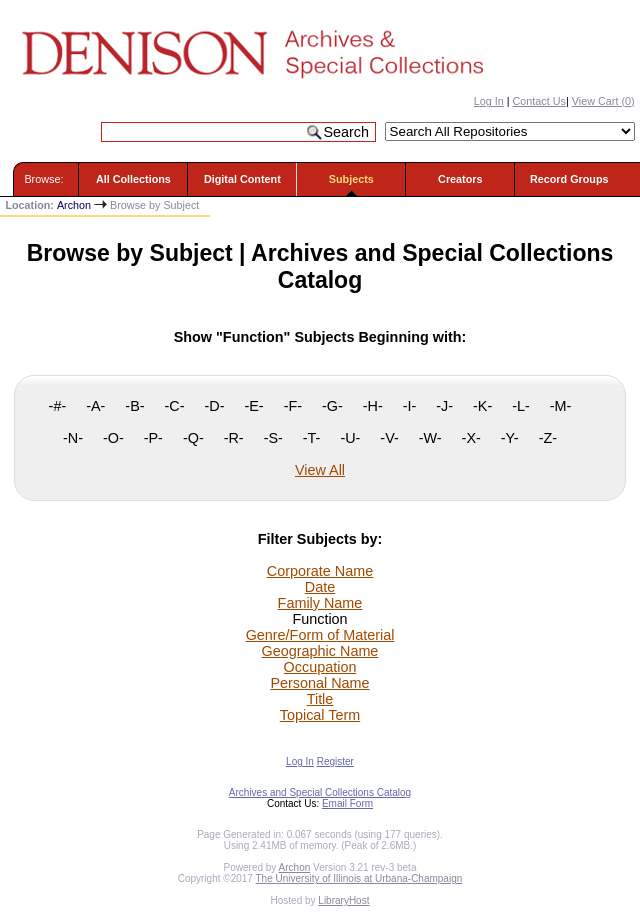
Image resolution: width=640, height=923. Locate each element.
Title (320, 699)
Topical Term (320, 715)
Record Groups (569, 179)
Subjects (351, 179)
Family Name (320, 603)
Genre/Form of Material (320, 635)
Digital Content (242, 179)
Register (335, 761)
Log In (489, 101)
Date (320, 587)
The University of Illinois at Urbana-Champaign (359, 878)
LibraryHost (343, 900)
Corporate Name (320, 571)
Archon (74, 205)
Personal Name (319, 683)
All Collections (133, 179)
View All (320, 470)
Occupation (320, 667)
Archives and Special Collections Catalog (320, 792)
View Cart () (603, 101)
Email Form (347, 803)
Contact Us (539, 101)
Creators (460, 179)
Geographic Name (320, 651)
